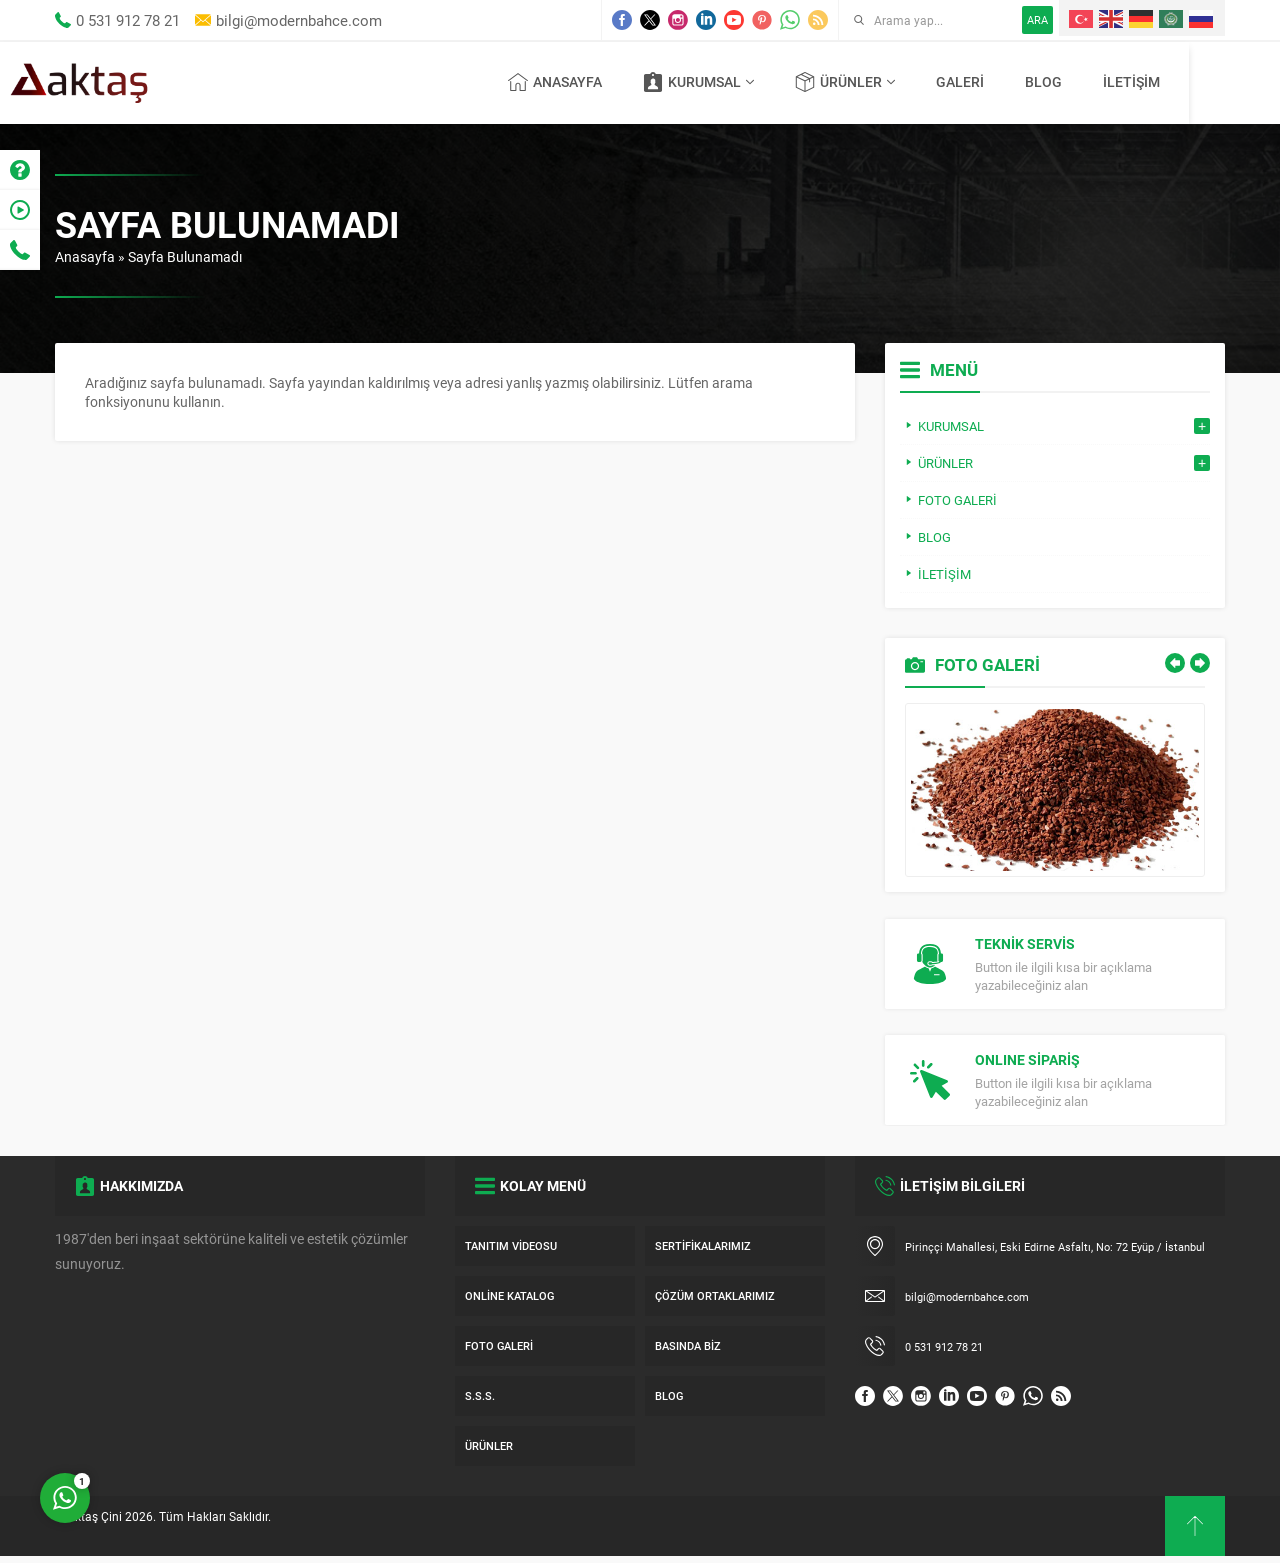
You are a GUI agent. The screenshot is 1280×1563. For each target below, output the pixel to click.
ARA (1037, 19)
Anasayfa (85, 256)
